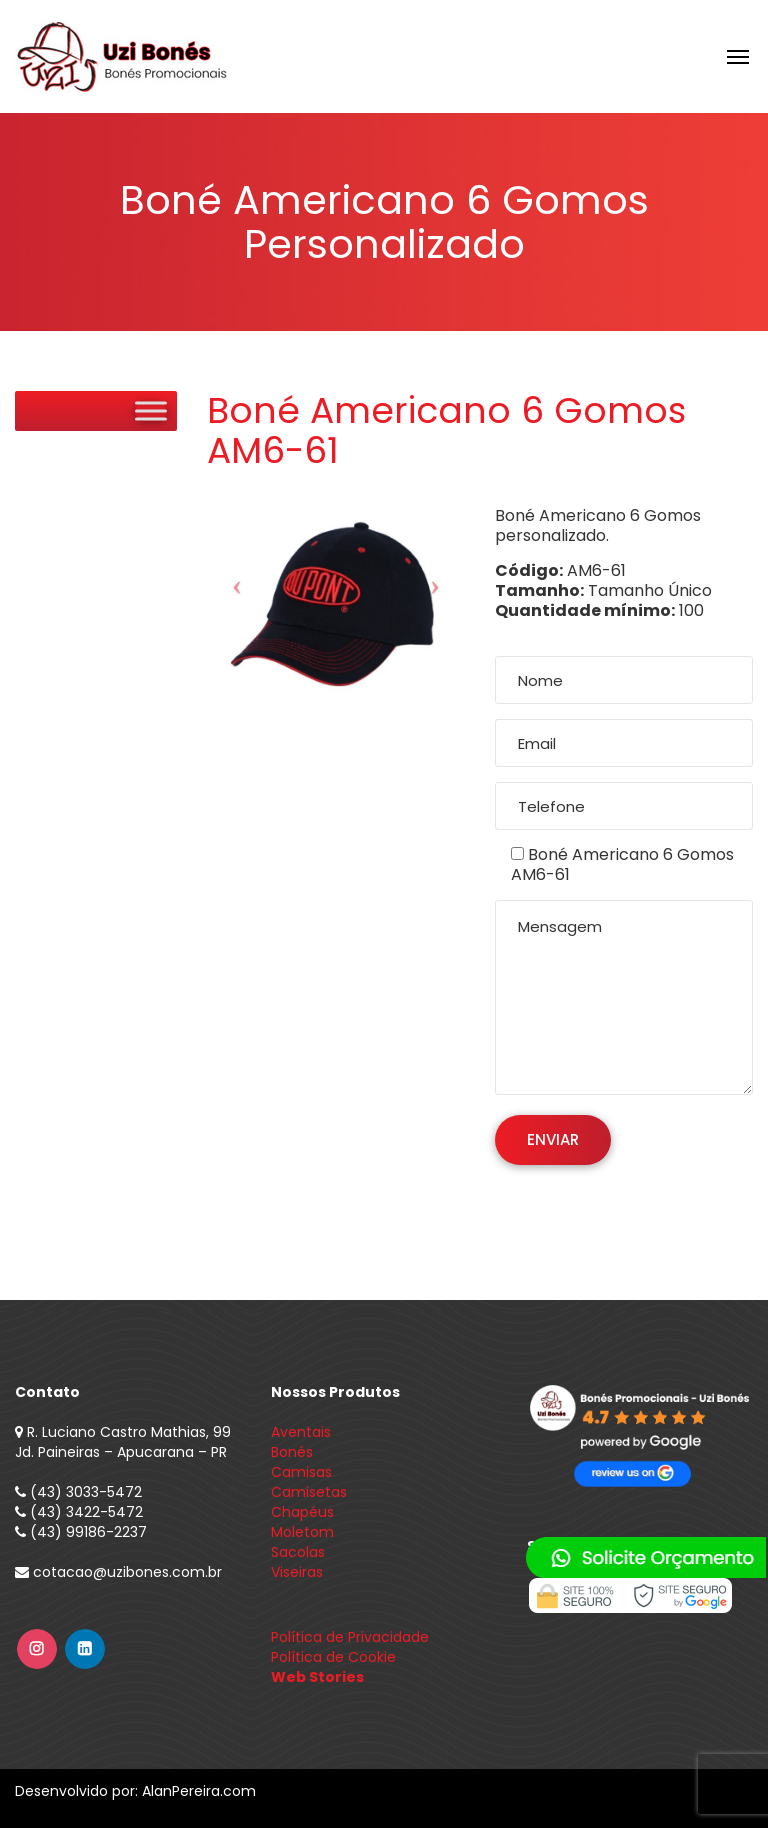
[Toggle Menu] (151, 410)
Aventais (301, 1432)
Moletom (302, 1532)
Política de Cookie (333, 1657)
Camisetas (309, 1492)
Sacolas (298, 1552)
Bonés (292, 1452)
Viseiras (297, 1572)
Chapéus (302, 1512)
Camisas (301, 1472)
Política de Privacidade (350, 1637)
